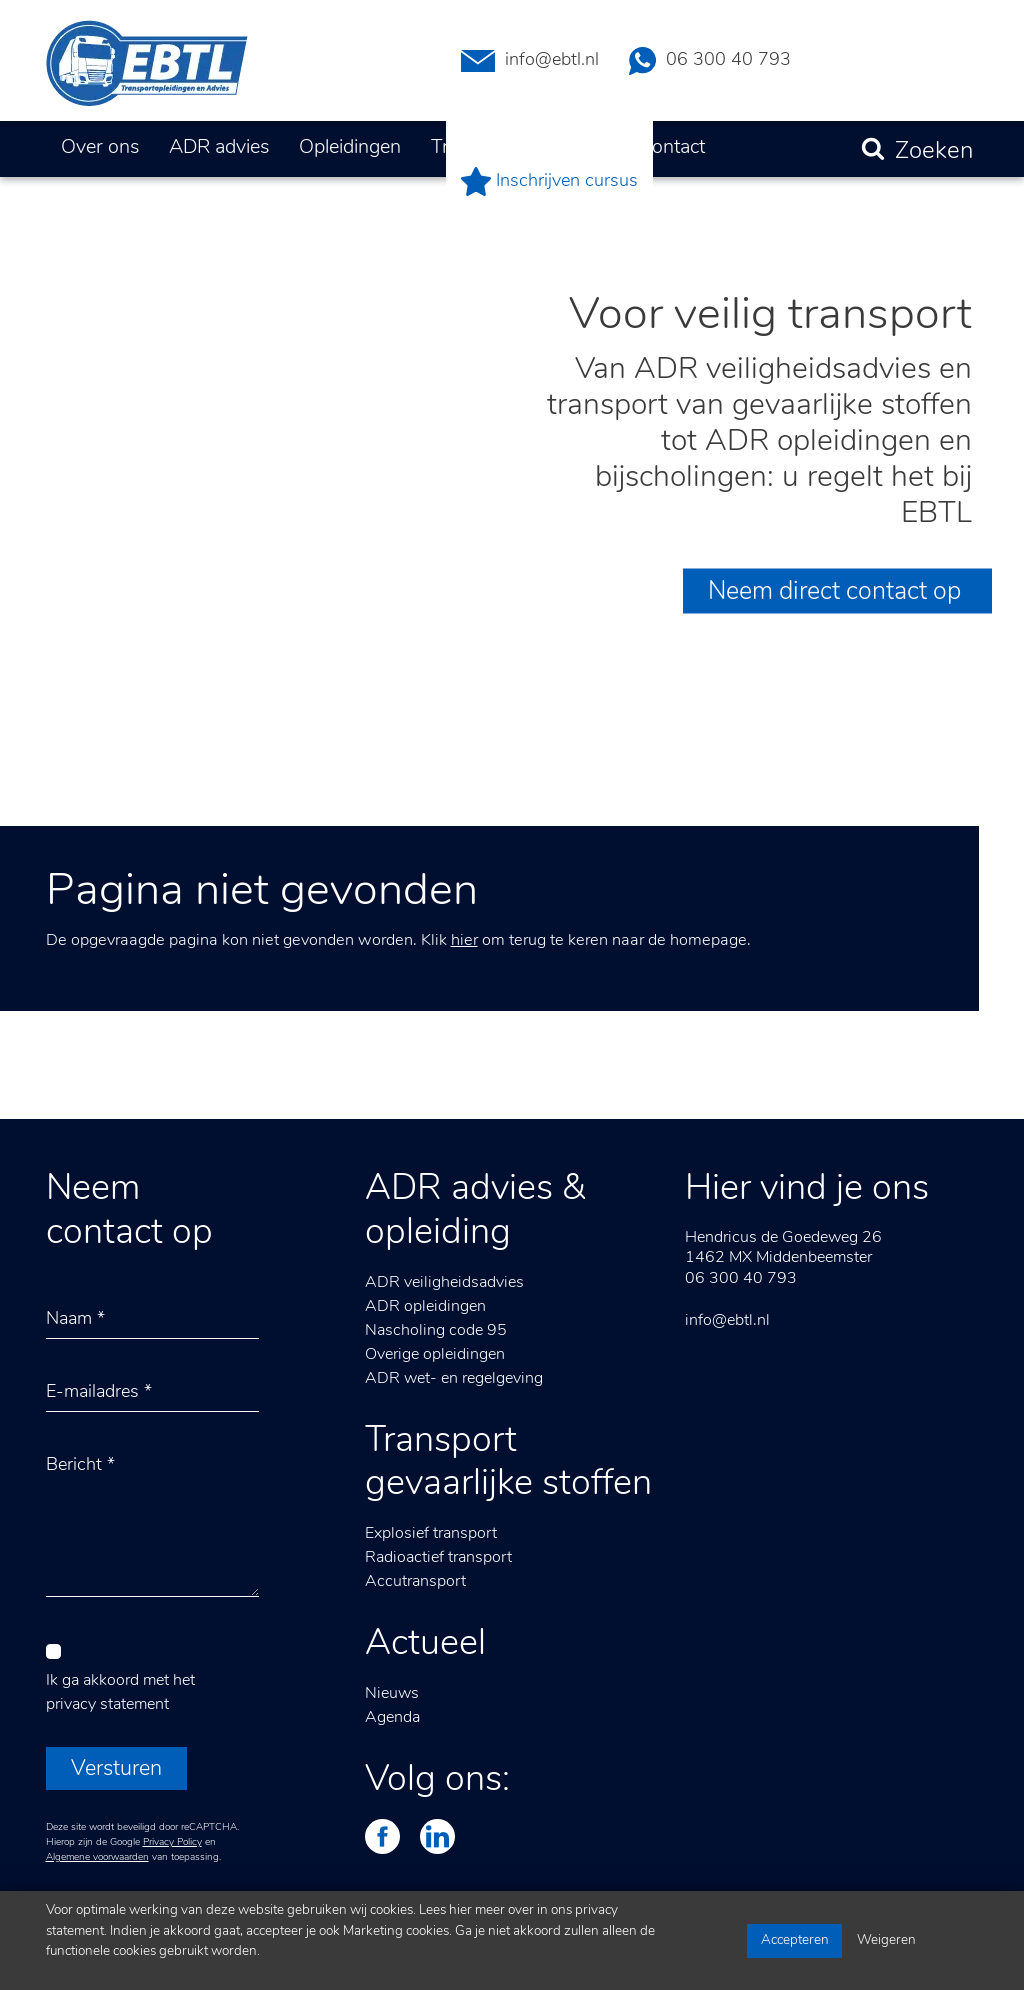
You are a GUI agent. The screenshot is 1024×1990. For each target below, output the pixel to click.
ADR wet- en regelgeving (454, 1379)
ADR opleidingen (425, 1307)
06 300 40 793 (710, 61)
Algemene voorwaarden (97, 1857)
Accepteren (795, 1940)
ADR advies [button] (219, 148)
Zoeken (934, 152)
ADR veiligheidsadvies (444, 1283)
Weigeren (886, 1940)
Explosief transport (431, 1534)
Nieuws (392, 1694)
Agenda (392, 1718)
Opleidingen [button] (350, 148)
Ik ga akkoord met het (120, 1693)
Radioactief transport (438, 1558)
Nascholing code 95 (436, 1331)
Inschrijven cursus (549, 181)
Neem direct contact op (837, 592)
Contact (672, 148)
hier (464, 941)
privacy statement (107, 1705)
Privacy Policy (172, 1842)
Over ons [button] (100, 148)
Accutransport (415, 1582)
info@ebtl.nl (530, 61)
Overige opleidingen (435, 1355)
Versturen (116, 1769)
